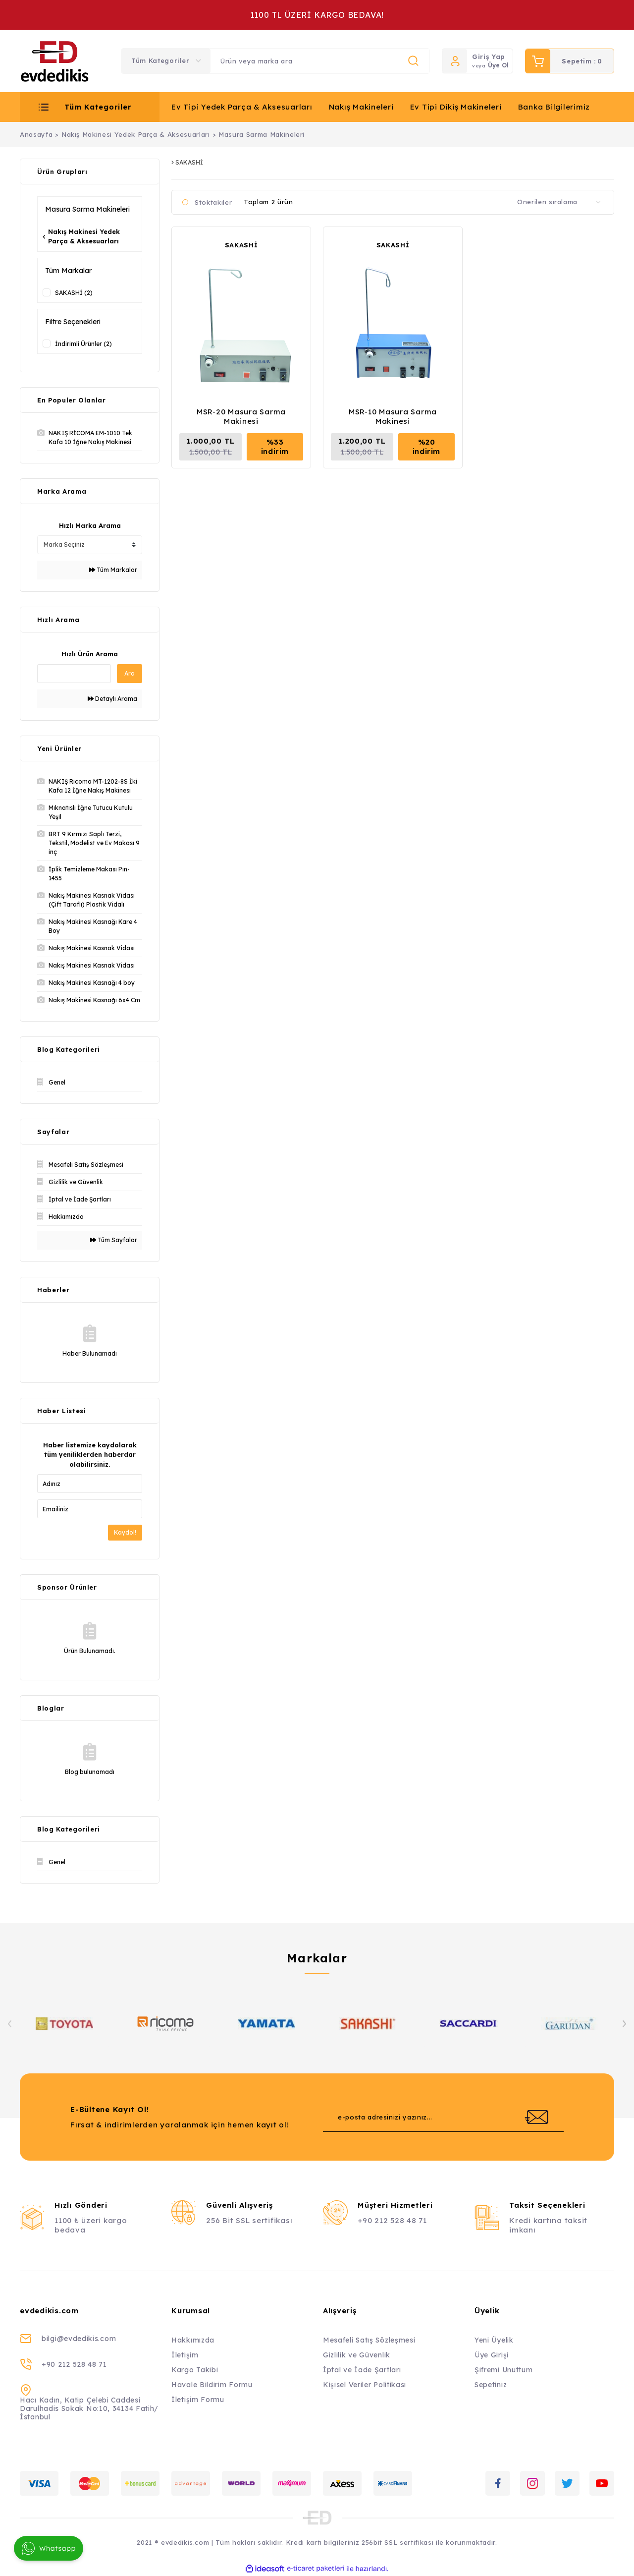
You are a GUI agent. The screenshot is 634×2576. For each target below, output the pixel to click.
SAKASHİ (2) (74, 292)
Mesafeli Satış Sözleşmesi (369, 2340)
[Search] (320, 61)
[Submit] (536, 2117)
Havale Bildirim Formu (212, 2384)
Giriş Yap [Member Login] (488, 56)
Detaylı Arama (112, 698)
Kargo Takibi (194, 2369)
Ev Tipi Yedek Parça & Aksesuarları (242, 107)
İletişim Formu (197, 2399)
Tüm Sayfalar (113, 1240)
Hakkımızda (192, 2340)
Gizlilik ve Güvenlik (356, 2354)
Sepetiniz (491, 2384)
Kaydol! (125, 1532)
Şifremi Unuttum (504, 2369)
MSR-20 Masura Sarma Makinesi (241, 416)
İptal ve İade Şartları (362, 2369)
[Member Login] (454, 61)
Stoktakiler (213, 202)
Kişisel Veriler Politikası (364, 2384)
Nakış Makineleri (361, 107)
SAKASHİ (241, 245)
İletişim (185, 2354)
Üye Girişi (492, 2354)
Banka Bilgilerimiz (554, 107)
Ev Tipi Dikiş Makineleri (456, 107)
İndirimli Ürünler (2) (83, 343)
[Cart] (569, 61)
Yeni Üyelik (494, 2340)
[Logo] (55, 61)
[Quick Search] (74, 673)
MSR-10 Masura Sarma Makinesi (393, 416)
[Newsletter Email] (443, 2117)
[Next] (624, 2024)
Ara (129, 673)
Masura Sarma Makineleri (261, 134)
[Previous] (10, 2024)
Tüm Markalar (113, 569)
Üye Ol (498, 65)
